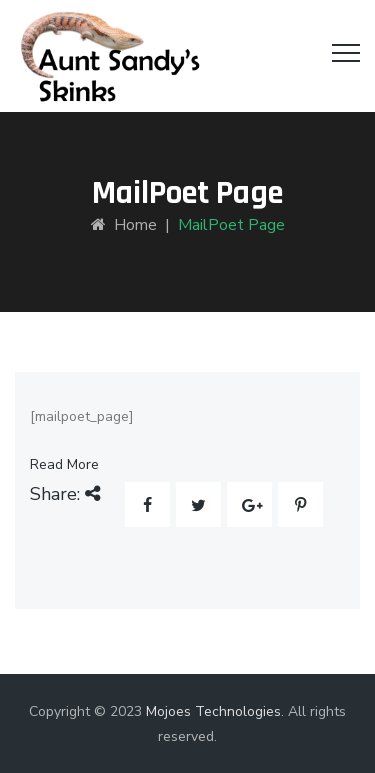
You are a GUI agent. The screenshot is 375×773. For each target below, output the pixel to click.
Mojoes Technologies (213, 711)
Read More (64, 464)
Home (124, 225)
